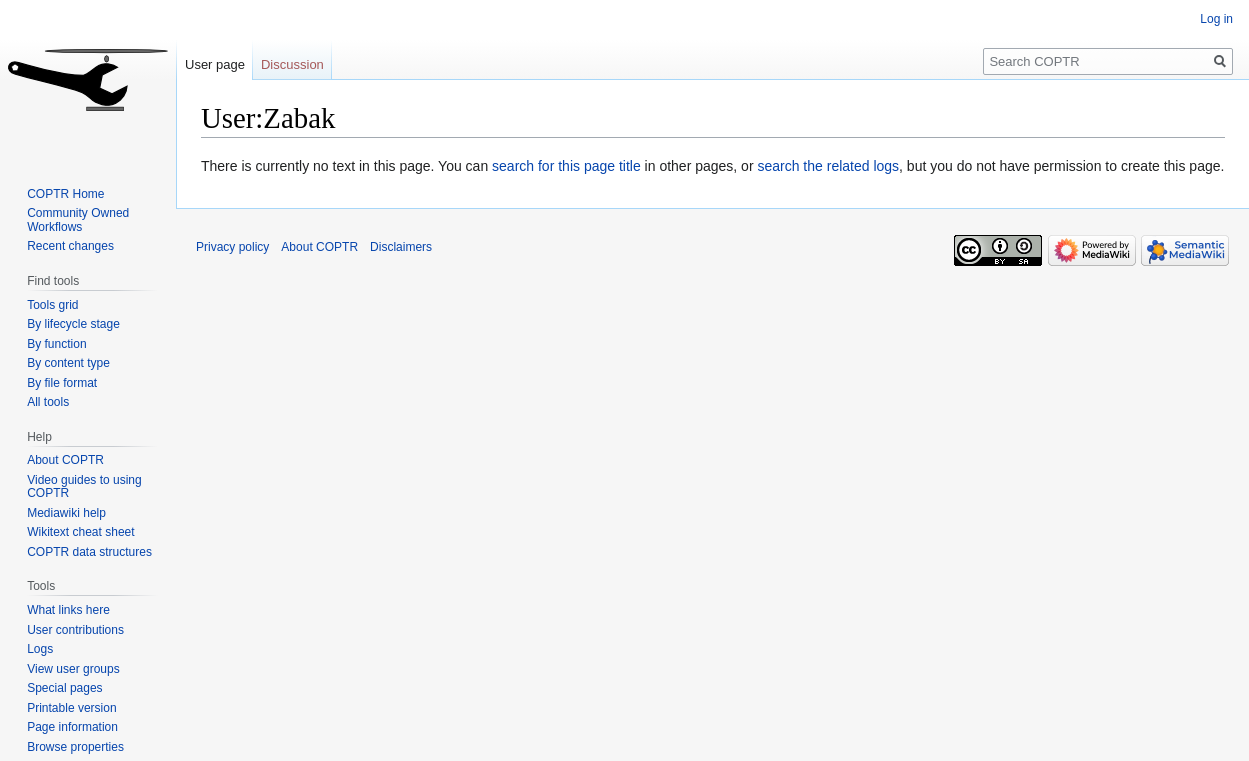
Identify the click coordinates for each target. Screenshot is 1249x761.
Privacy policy (232, 247)
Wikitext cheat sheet (80, 532)
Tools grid (52, 305)
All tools (48, 402)
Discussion (292, 64)
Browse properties (75, 747)
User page (215, 64)
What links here (68, 610)
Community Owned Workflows (78, 220)
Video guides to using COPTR (84, 487)
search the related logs (828, 166)
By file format (62, 383)
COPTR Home (65, 194)
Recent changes (70, 246)
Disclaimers (401, 247)
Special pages (64, 688)
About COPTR (65, 460)
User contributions (75, 630)
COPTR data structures (89, 552)
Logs (40, 649)
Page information (72, 727)
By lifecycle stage (73, 324)
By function (56, 344)
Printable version (71, 708)
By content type (68, 363)
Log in (1216, 19)
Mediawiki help (66, 513)
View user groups (73, 669)
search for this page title (566, 166)
